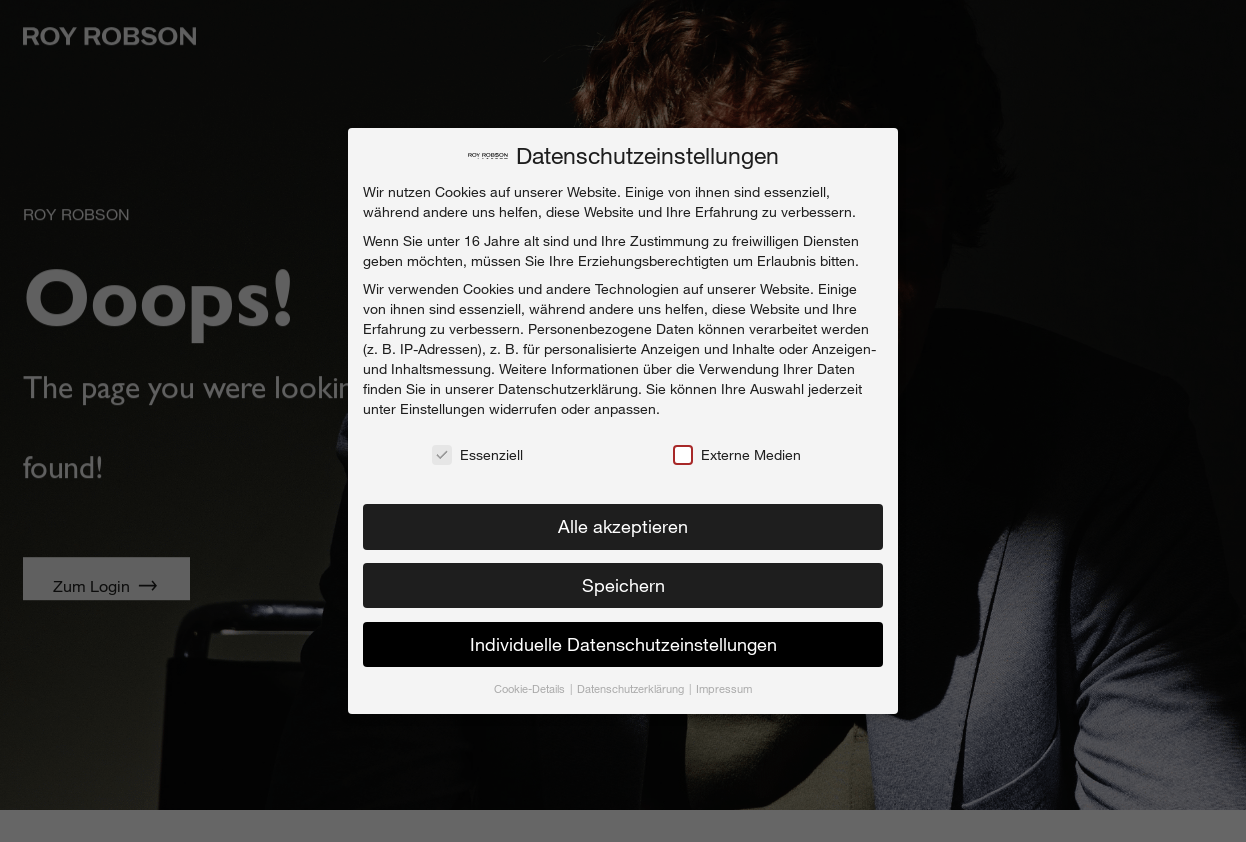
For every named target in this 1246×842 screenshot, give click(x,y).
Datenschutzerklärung (568, 382)
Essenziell (477, 449)
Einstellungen (442, 402)
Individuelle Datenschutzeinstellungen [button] (623, 638)
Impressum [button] (724, 683)
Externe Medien (737, 449)
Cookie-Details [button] (531, 683)
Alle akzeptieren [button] (623, 520)
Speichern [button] (623, 579)
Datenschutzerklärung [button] (632, 683)
